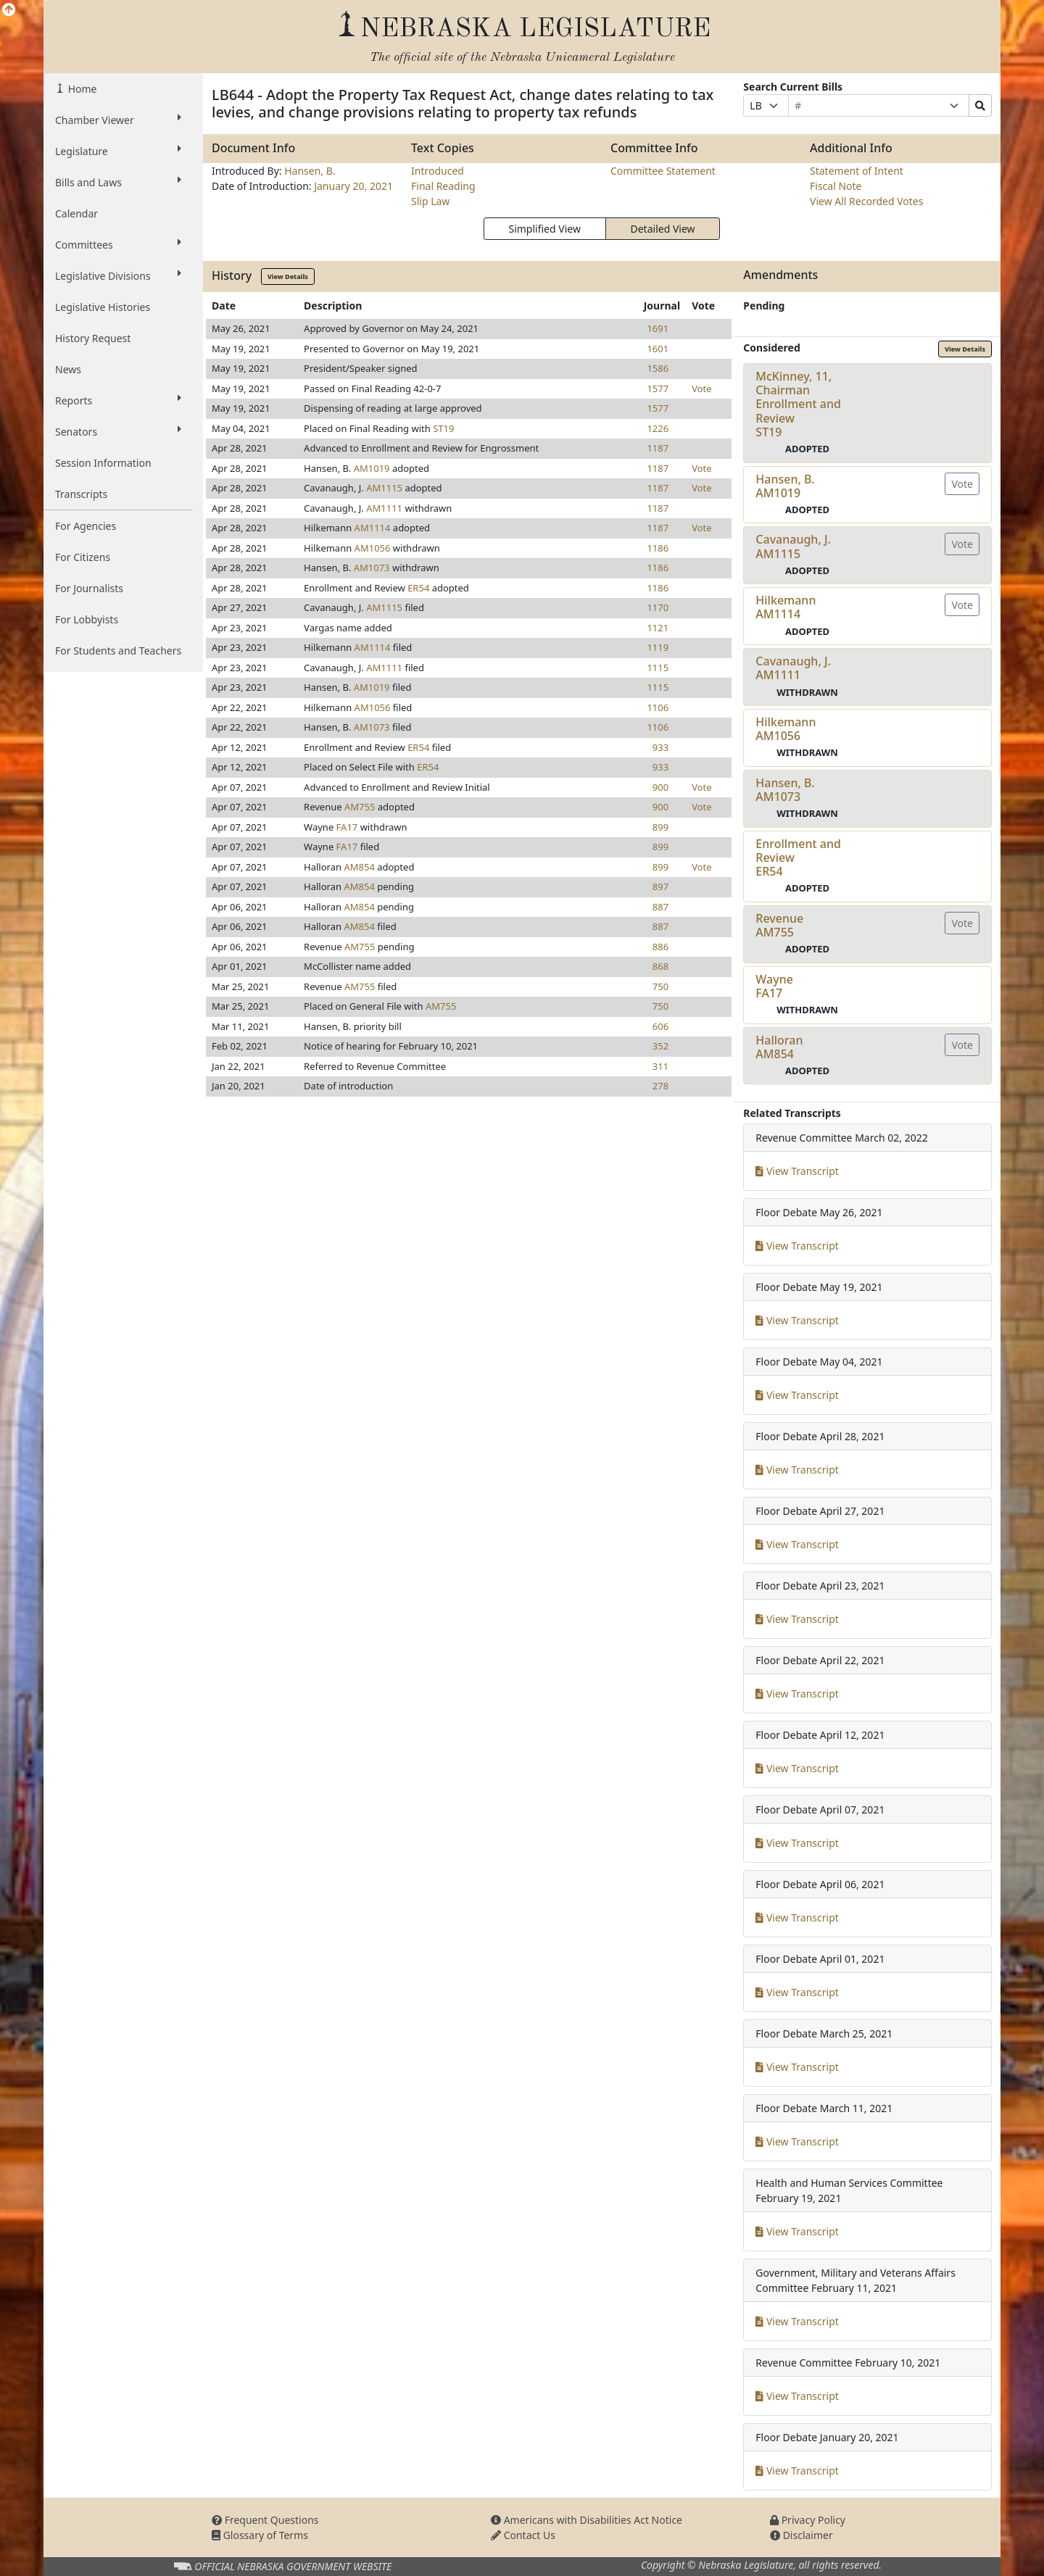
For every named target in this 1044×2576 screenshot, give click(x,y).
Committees (118, 244)
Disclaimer (801, 2535)
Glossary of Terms (260, 2535)
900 (660, 787)
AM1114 (373, 527)
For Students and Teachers (118, 650)
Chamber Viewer (118, 119)
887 (660, 906)
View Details (288, 276)
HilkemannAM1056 (785, 729)
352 (660, 1045)
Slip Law (430, 201)
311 (660, 1066)
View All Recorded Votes (866, 201)
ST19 (443, 428)
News (68, 369)
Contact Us (523, 2535)
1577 (657, 388)
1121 (657, 627)
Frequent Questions (265, 2520)
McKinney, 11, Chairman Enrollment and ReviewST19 (798, 404)
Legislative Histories (102, 307)
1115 (657, 667)
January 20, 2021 (353, 186)
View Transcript (797, 1171)
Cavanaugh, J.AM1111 (793, 668)
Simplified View (544, 229)
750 (660, 986)
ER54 (418, 587)
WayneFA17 (774, 986)
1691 (657, 328)
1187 (657, 447)
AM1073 (372, 567)
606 (660, 1026)
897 (660, 886)
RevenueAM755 (779, 925)
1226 (657, 428)
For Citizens (82, 557)
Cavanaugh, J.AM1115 (793, 546)
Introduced (437, 171)
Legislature (118, 151)
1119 (657, 647)
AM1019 (372, 468)
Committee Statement (663, 171)
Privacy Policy (807, 2520)
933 (660, 747)
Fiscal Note (835, 186)
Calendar (76, 213)
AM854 (359, 866)
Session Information (103, 463)
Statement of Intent (856, 171)
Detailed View (663, 229)
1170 (657, 607)
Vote (701, 388)
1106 (657, 707)
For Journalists (89, 588)
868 (660, 966)
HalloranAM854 (779, 1047)
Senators (118, 431)
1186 (657, 547)
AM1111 (384, 508)
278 (660, 1085)
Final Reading (443, 186)
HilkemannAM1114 (785, 607)
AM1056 (373, 547)
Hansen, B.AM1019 (784, 486)
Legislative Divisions (118, 275)
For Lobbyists (86, 619)
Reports (118, 400)
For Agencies (85, 526)
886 (660, 946)
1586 (657, 368)
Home (80, 89)
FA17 (347, 827)
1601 (657, 348)
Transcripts (81, 494)
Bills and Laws (118, 182)
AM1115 (384, 487)
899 (660, 827)
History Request (92, 338)
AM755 (359, 806)
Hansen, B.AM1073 (784, 790)
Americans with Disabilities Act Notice (586, 2520)
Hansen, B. (309, 171)
